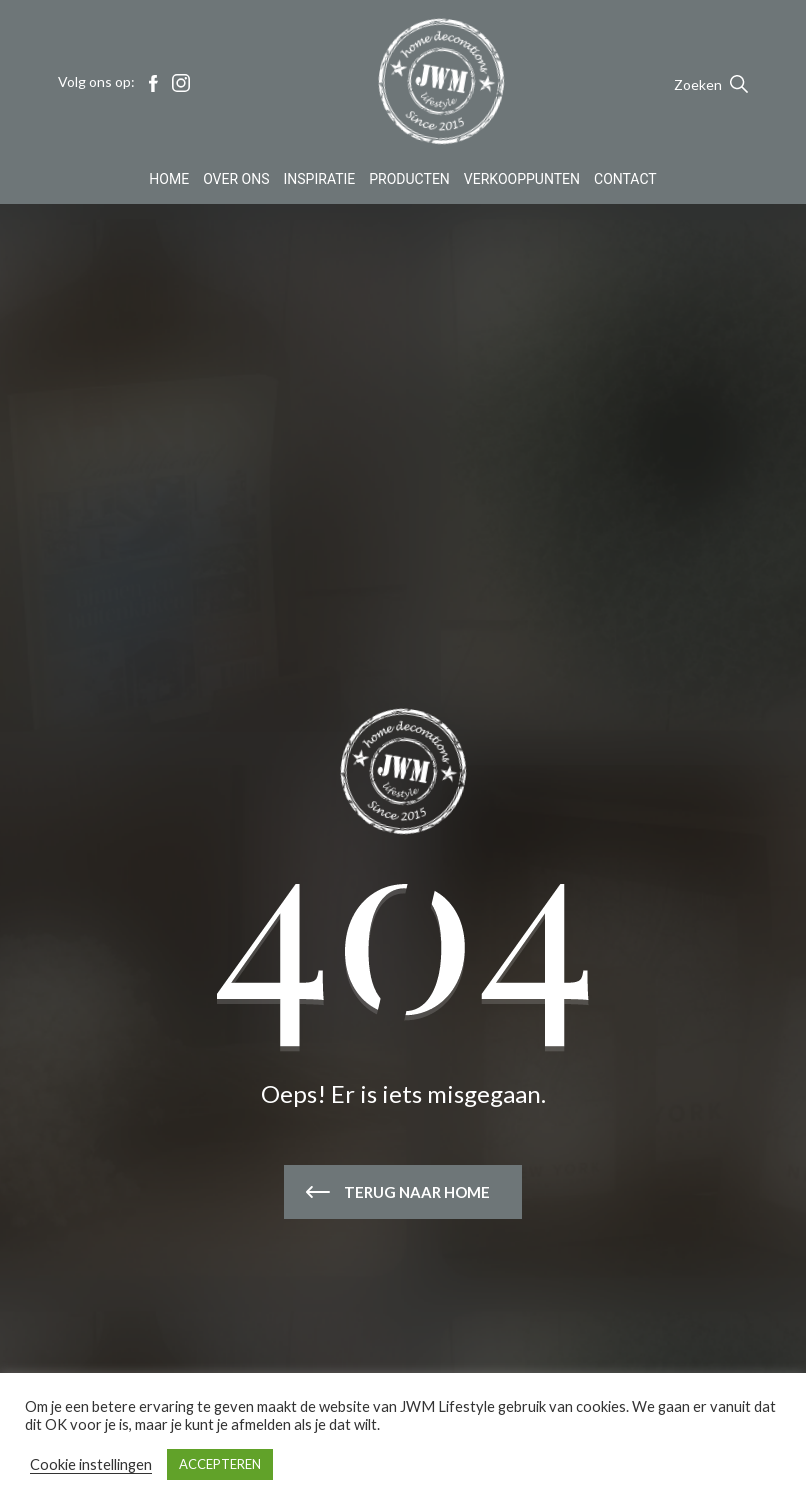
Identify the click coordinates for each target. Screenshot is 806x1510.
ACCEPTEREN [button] (220, 1464)
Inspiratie (320, 184)
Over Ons (236, 184)
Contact (625, 184)
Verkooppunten (522, 184)
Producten (409, 184)
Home (169, 184)
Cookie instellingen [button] (91, 1464)
